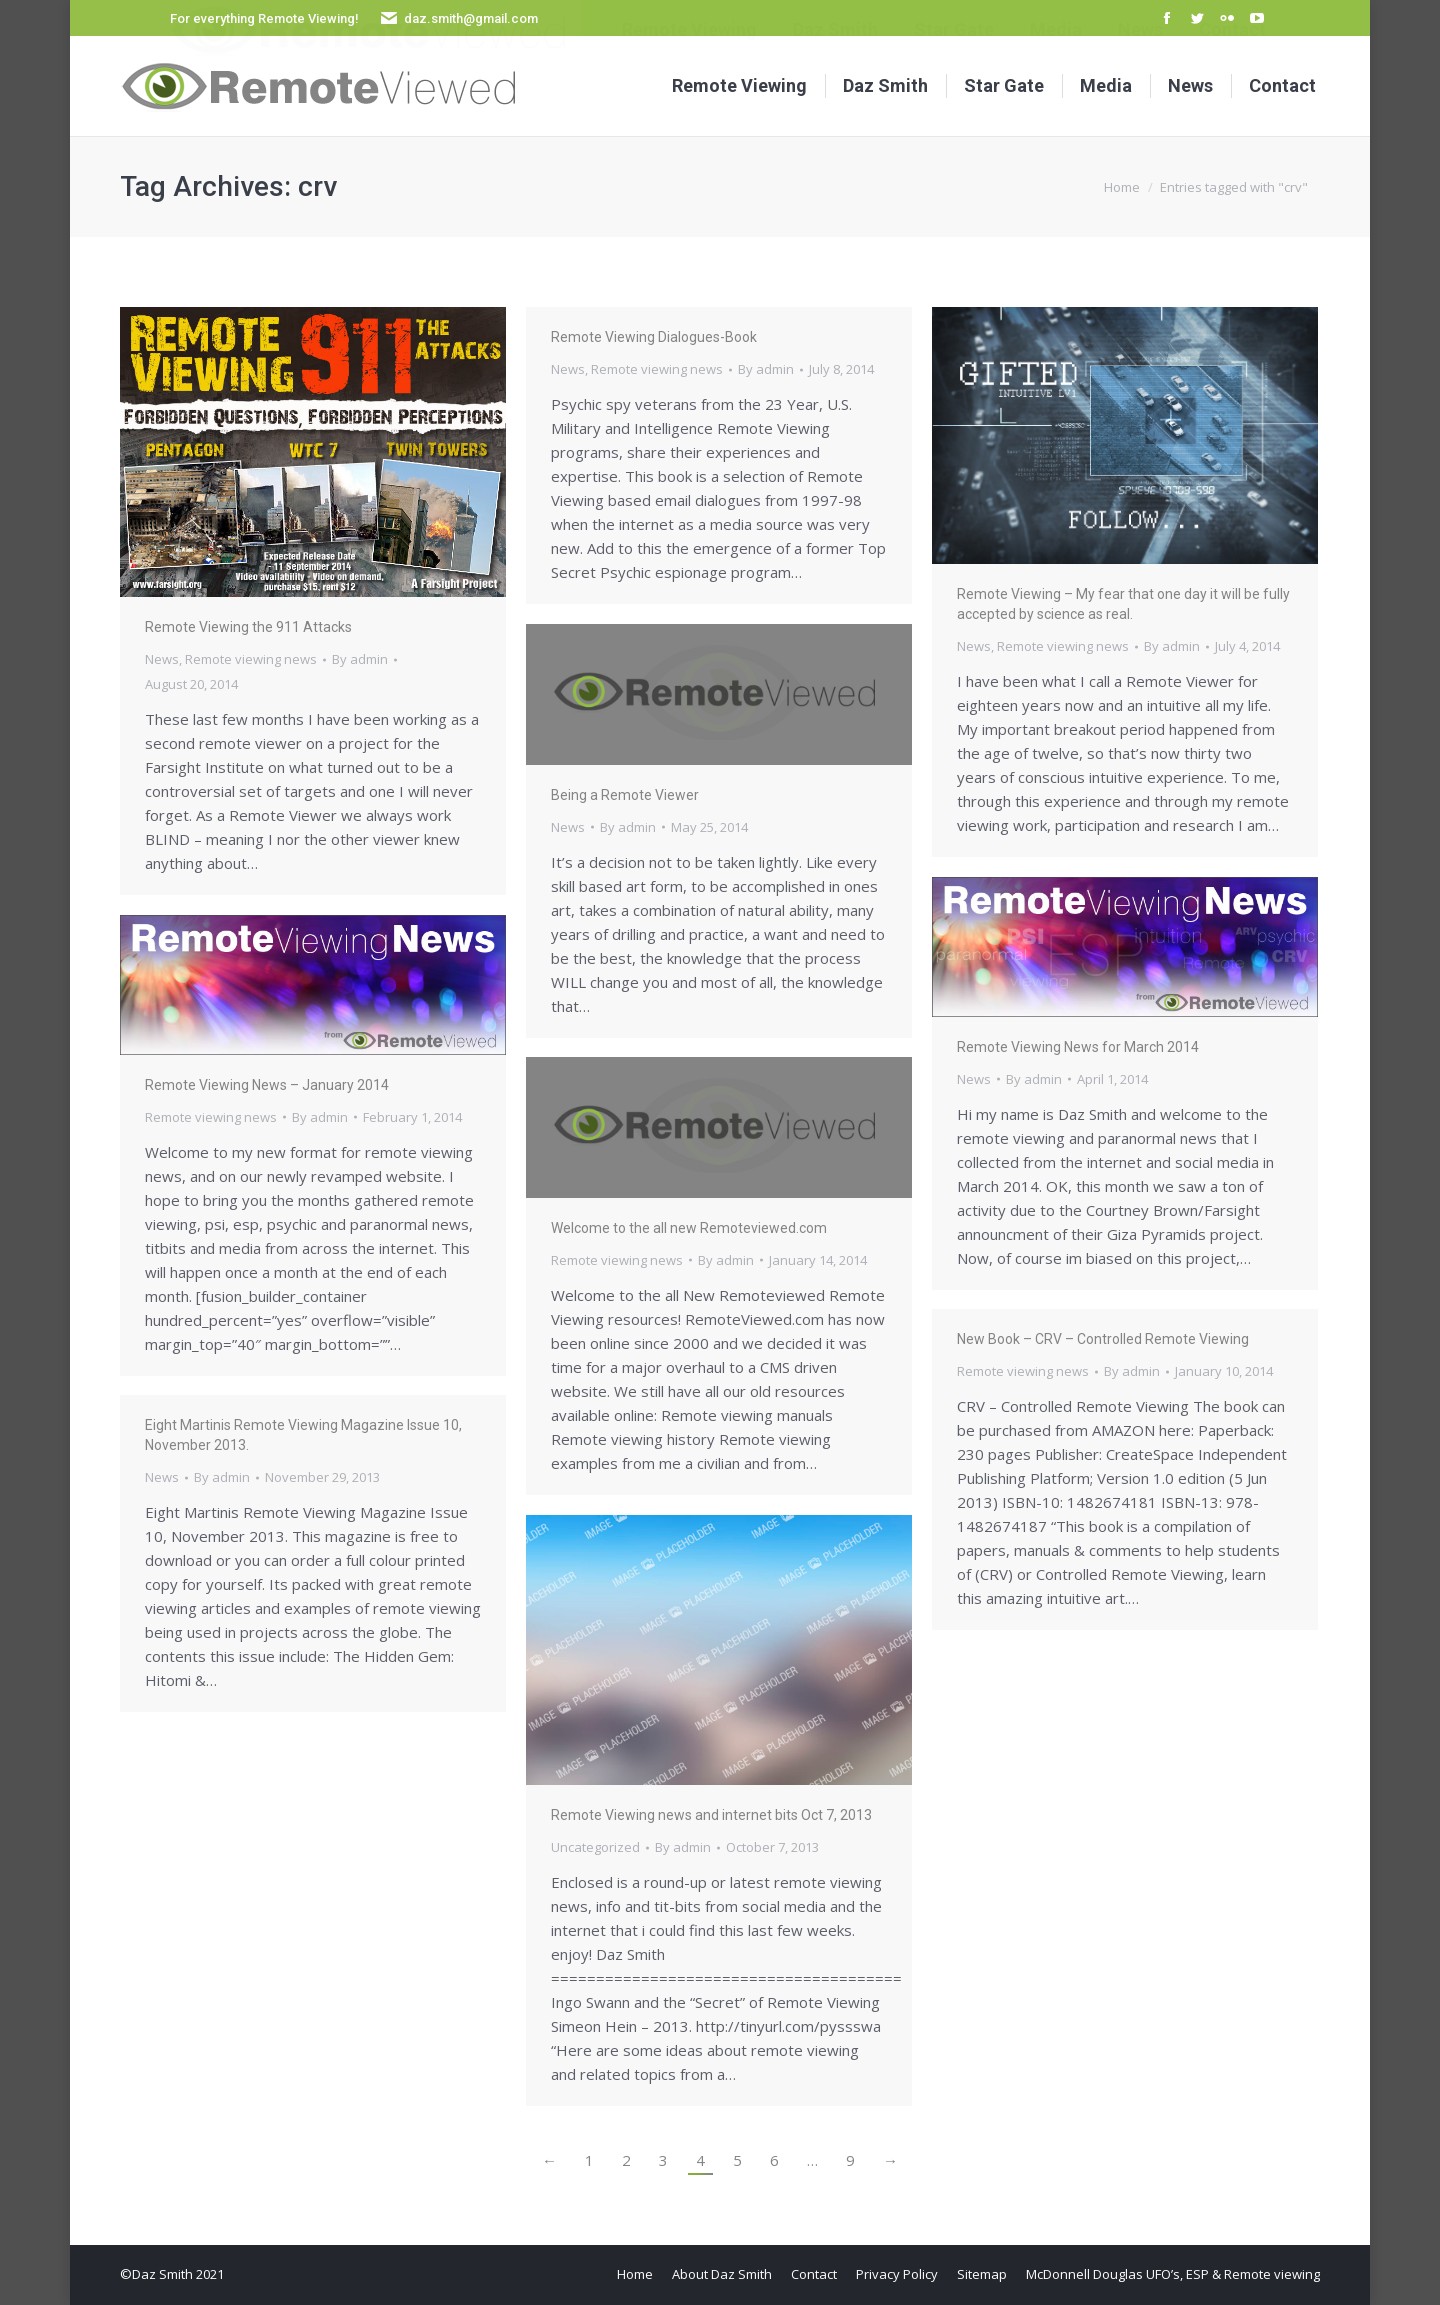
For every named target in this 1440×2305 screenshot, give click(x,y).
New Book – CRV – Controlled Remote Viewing (1103, 1339)
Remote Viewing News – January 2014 (267, 1085)
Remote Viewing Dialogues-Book (654, 337)
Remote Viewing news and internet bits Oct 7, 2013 (711, 1815)
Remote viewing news (251, 659)
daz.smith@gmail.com (471, 18)
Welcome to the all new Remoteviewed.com (689, 1228)
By (360, 659)
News (162, 659)
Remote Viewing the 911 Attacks (248, 627)
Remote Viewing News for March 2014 (1078, 1047)
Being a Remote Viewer (625, 795)
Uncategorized (595, 1847)
